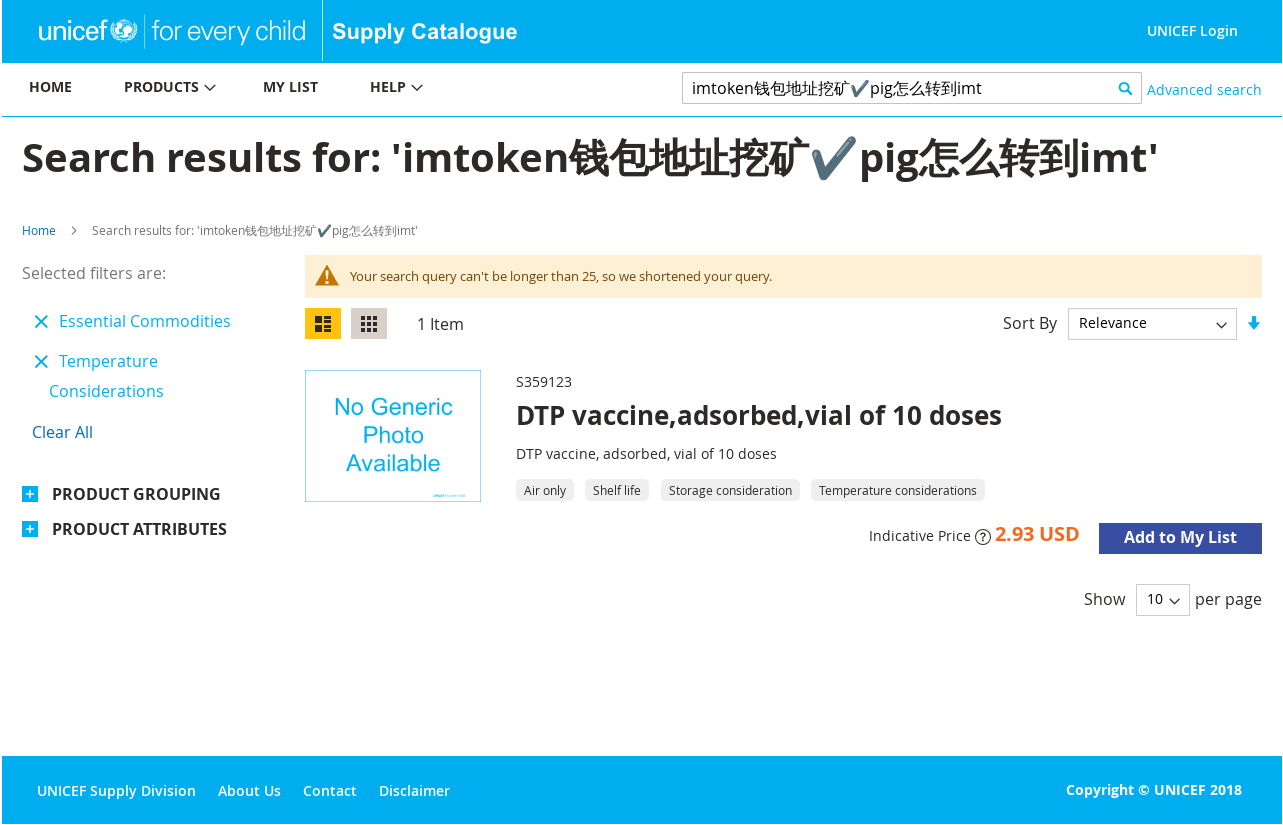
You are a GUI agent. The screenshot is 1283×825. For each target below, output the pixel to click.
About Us (249, 790)
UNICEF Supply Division (116, 790)
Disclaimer (414, 790)
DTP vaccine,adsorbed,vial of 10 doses (759, 415)
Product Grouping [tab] (136, 494)
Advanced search (1204, 89)
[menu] (322, 89)
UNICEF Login (1192, 30)
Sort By (1030, 322)
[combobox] (912, 88)
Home (39, 230)
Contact (330, 790)
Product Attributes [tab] (139, 529)
